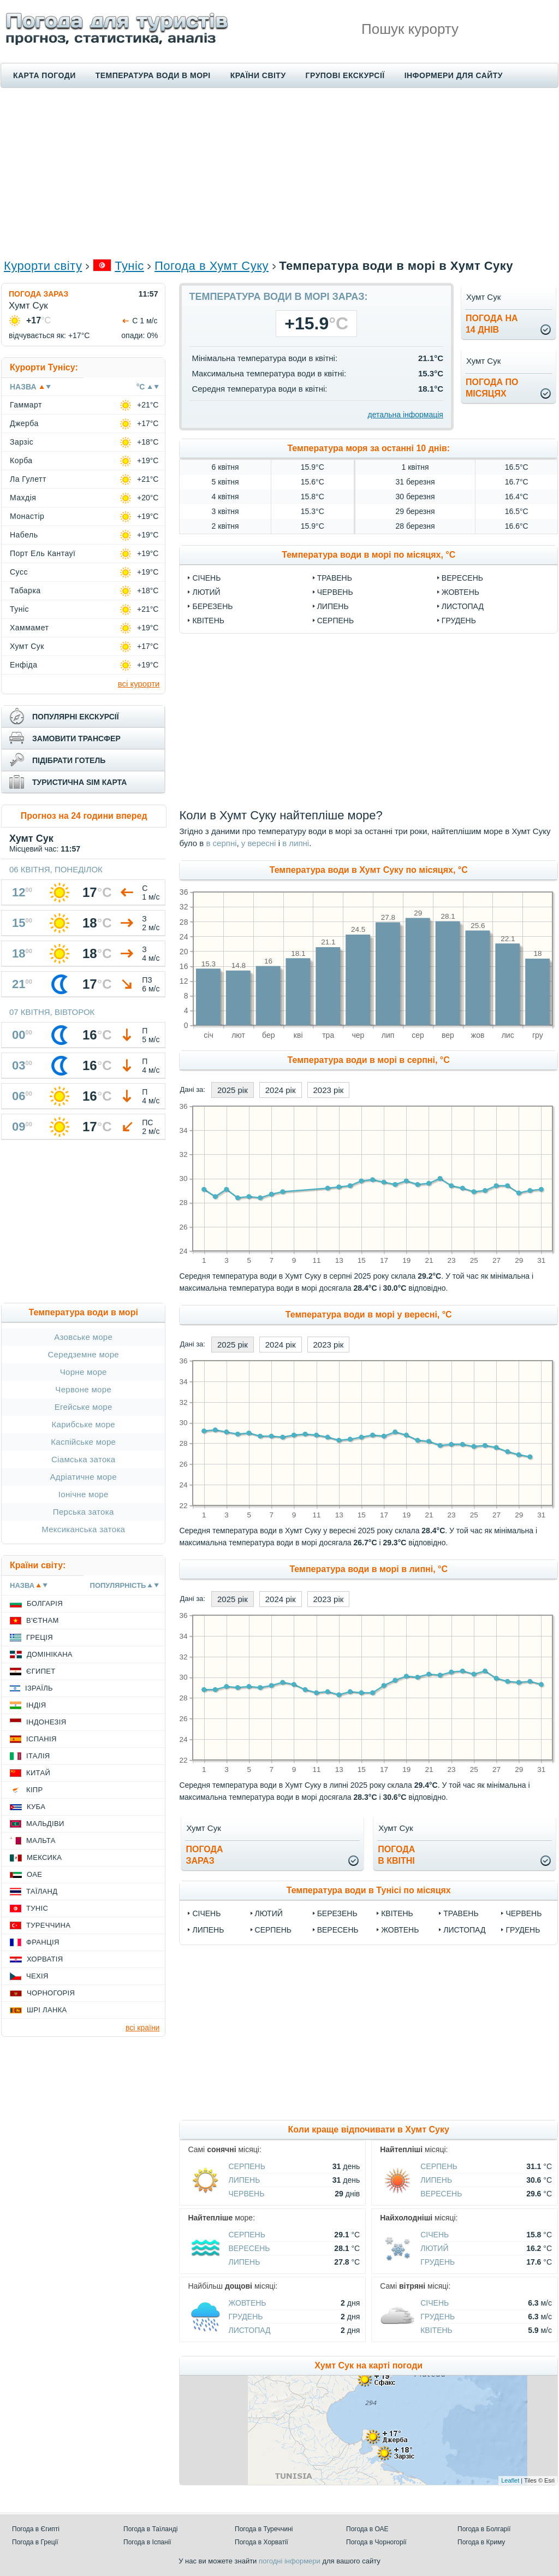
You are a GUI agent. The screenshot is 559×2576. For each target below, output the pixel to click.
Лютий (206, 592)
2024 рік (280, 1090)
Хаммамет (29, 627)
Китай (38, 1773)
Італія (38, 1756)
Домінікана (50, 1654)
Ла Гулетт (28, 479)
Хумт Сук (27, 646)
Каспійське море (83, 1441)
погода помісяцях (492, 387)
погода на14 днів (492, 324)
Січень (206, 578)
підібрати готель (68, 760)
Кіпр (34, 1790)
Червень (335, 592)
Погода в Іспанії (147, 2542)
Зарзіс (21, 442)
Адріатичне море (83, 1476)
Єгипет (41, 1671)
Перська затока (83, 1511)
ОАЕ (34, 1874)
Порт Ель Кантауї (42, 553)
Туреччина (48, 1925)
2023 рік (328, 1090)
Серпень (335, 620)
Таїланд (41, 1891)
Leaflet (510, 2480)
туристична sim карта (79, 782)
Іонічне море (83, 1494)
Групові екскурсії (345, 75)
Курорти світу (43, 266)
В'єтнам (42, 1620)
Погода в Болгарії (483, 2529)
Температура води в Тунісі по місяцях (369, 1890)
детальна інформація (405, 414)
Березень (212, 606)
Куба (36, 1807)
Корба (21, 460)
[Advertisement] (279, 172)
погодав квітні (396, 1855)
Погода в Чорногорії (376, 2542)
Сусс (19, 572)
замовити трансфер (76, 738)
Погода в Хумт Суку (211, 266)
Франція (43, 1942)
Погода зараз (38, 293)
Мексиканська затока (83, 1529)
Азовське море (83, 1337)
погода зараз (204, 1855)
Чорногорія (51, 1993)
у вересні (258, 843)
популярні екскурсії (75, 716)
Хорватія (45, 1959)
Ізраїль (39, 1688)
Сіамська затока (83, 1459)
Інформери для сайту (454, 75)
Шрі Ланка (47, 2010)
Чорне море (83, 1371)
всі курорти (139, 683)
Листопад (463, 606)
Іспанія (41, 1739)
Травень (334, 578)
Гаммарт (26, 404)
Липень (333, 606)
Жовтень (460, 592)
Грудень (459, 620)
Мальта (41, 1840)
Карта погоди (44, 75)
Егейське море (83, 1406)
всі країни (142, 2027)
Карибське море (83, 1424)
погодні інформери (289, 2561)
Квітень (208, 620)
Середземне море (83, 1354)
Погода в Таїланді (150, 2529)
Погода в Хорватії (261, 2542)
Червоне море (83, 1389)
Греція (39, 1637)
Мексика (44, 1857)
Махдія (23, 497)
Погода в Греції (35, 2542)
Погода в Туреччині (264, 2529)
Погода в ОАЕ (367, 2529)
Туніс (129, 266)
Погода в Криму (481, 2542)
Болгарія (45, 1603)
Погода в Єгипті (36, 2529)
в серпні (221, 843)
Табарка (25, 590)
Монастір (27, 516)
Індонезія (46, 1722)
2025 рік (232, 1090)
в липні (295, 843)
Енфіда (24, 664)
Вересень (462, 578)
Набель (24, 534)
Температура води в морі (153, 75)
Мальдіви (45, 1823)
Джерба (24, 423)
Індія (36, 1705)
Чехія (37, 1976)
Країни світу (258, 75)
